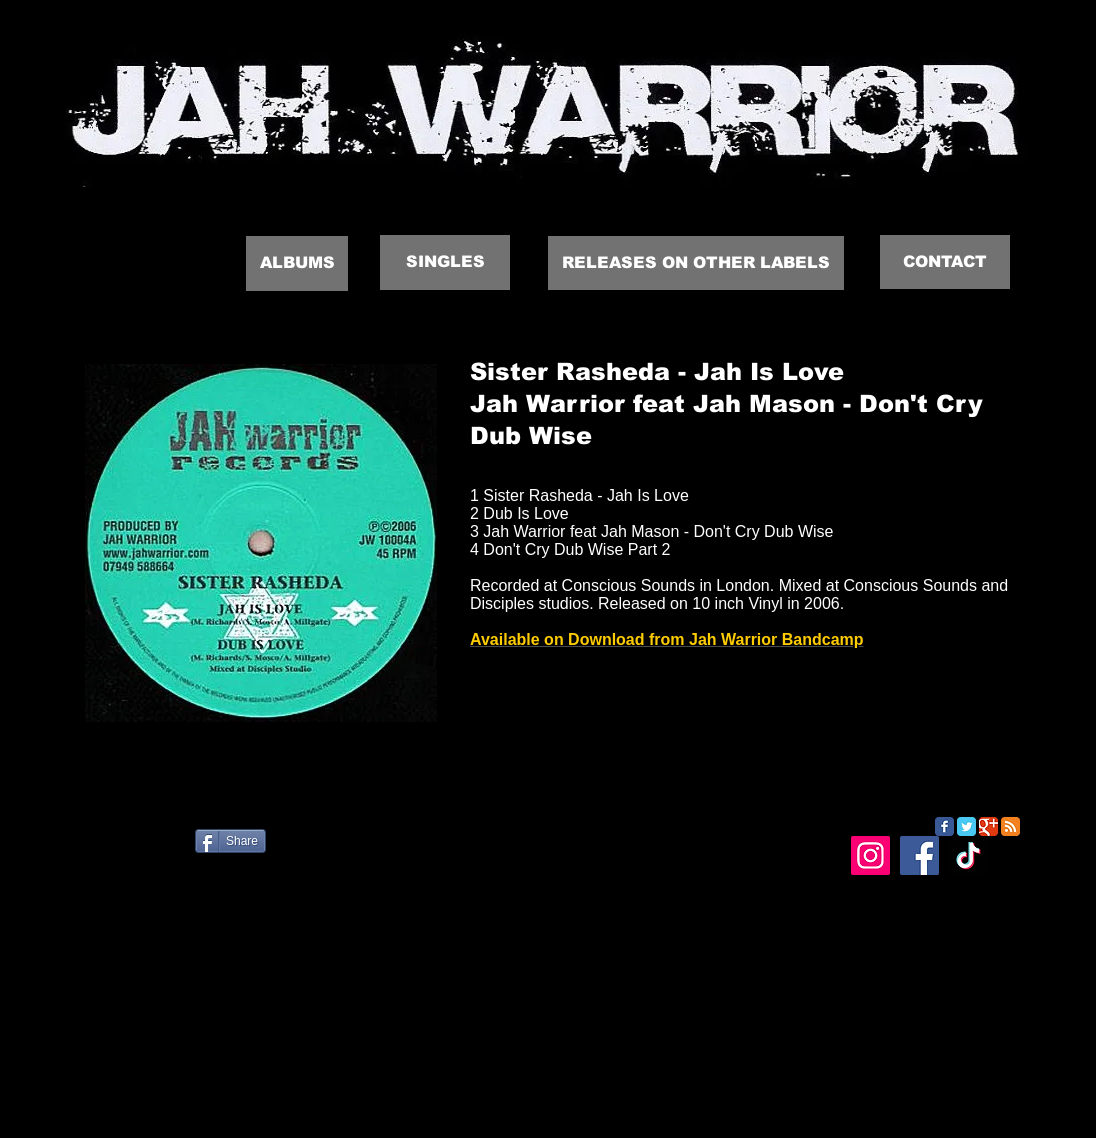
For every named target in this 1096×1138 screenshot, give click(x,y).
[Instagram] (870, 855)
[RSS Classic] (1010, 826)
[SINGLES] (445, 262)
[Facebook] (919, 855)
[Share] (230, 841)
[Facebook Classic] (944, 826)
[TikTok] (968, 855)
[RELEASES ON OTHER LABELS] (696, 263)
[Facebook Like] (184, 849)
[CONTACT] (945, 262)
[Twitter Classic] (966, 826)
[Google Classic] (988, 826)
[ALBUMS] (297, 263)
